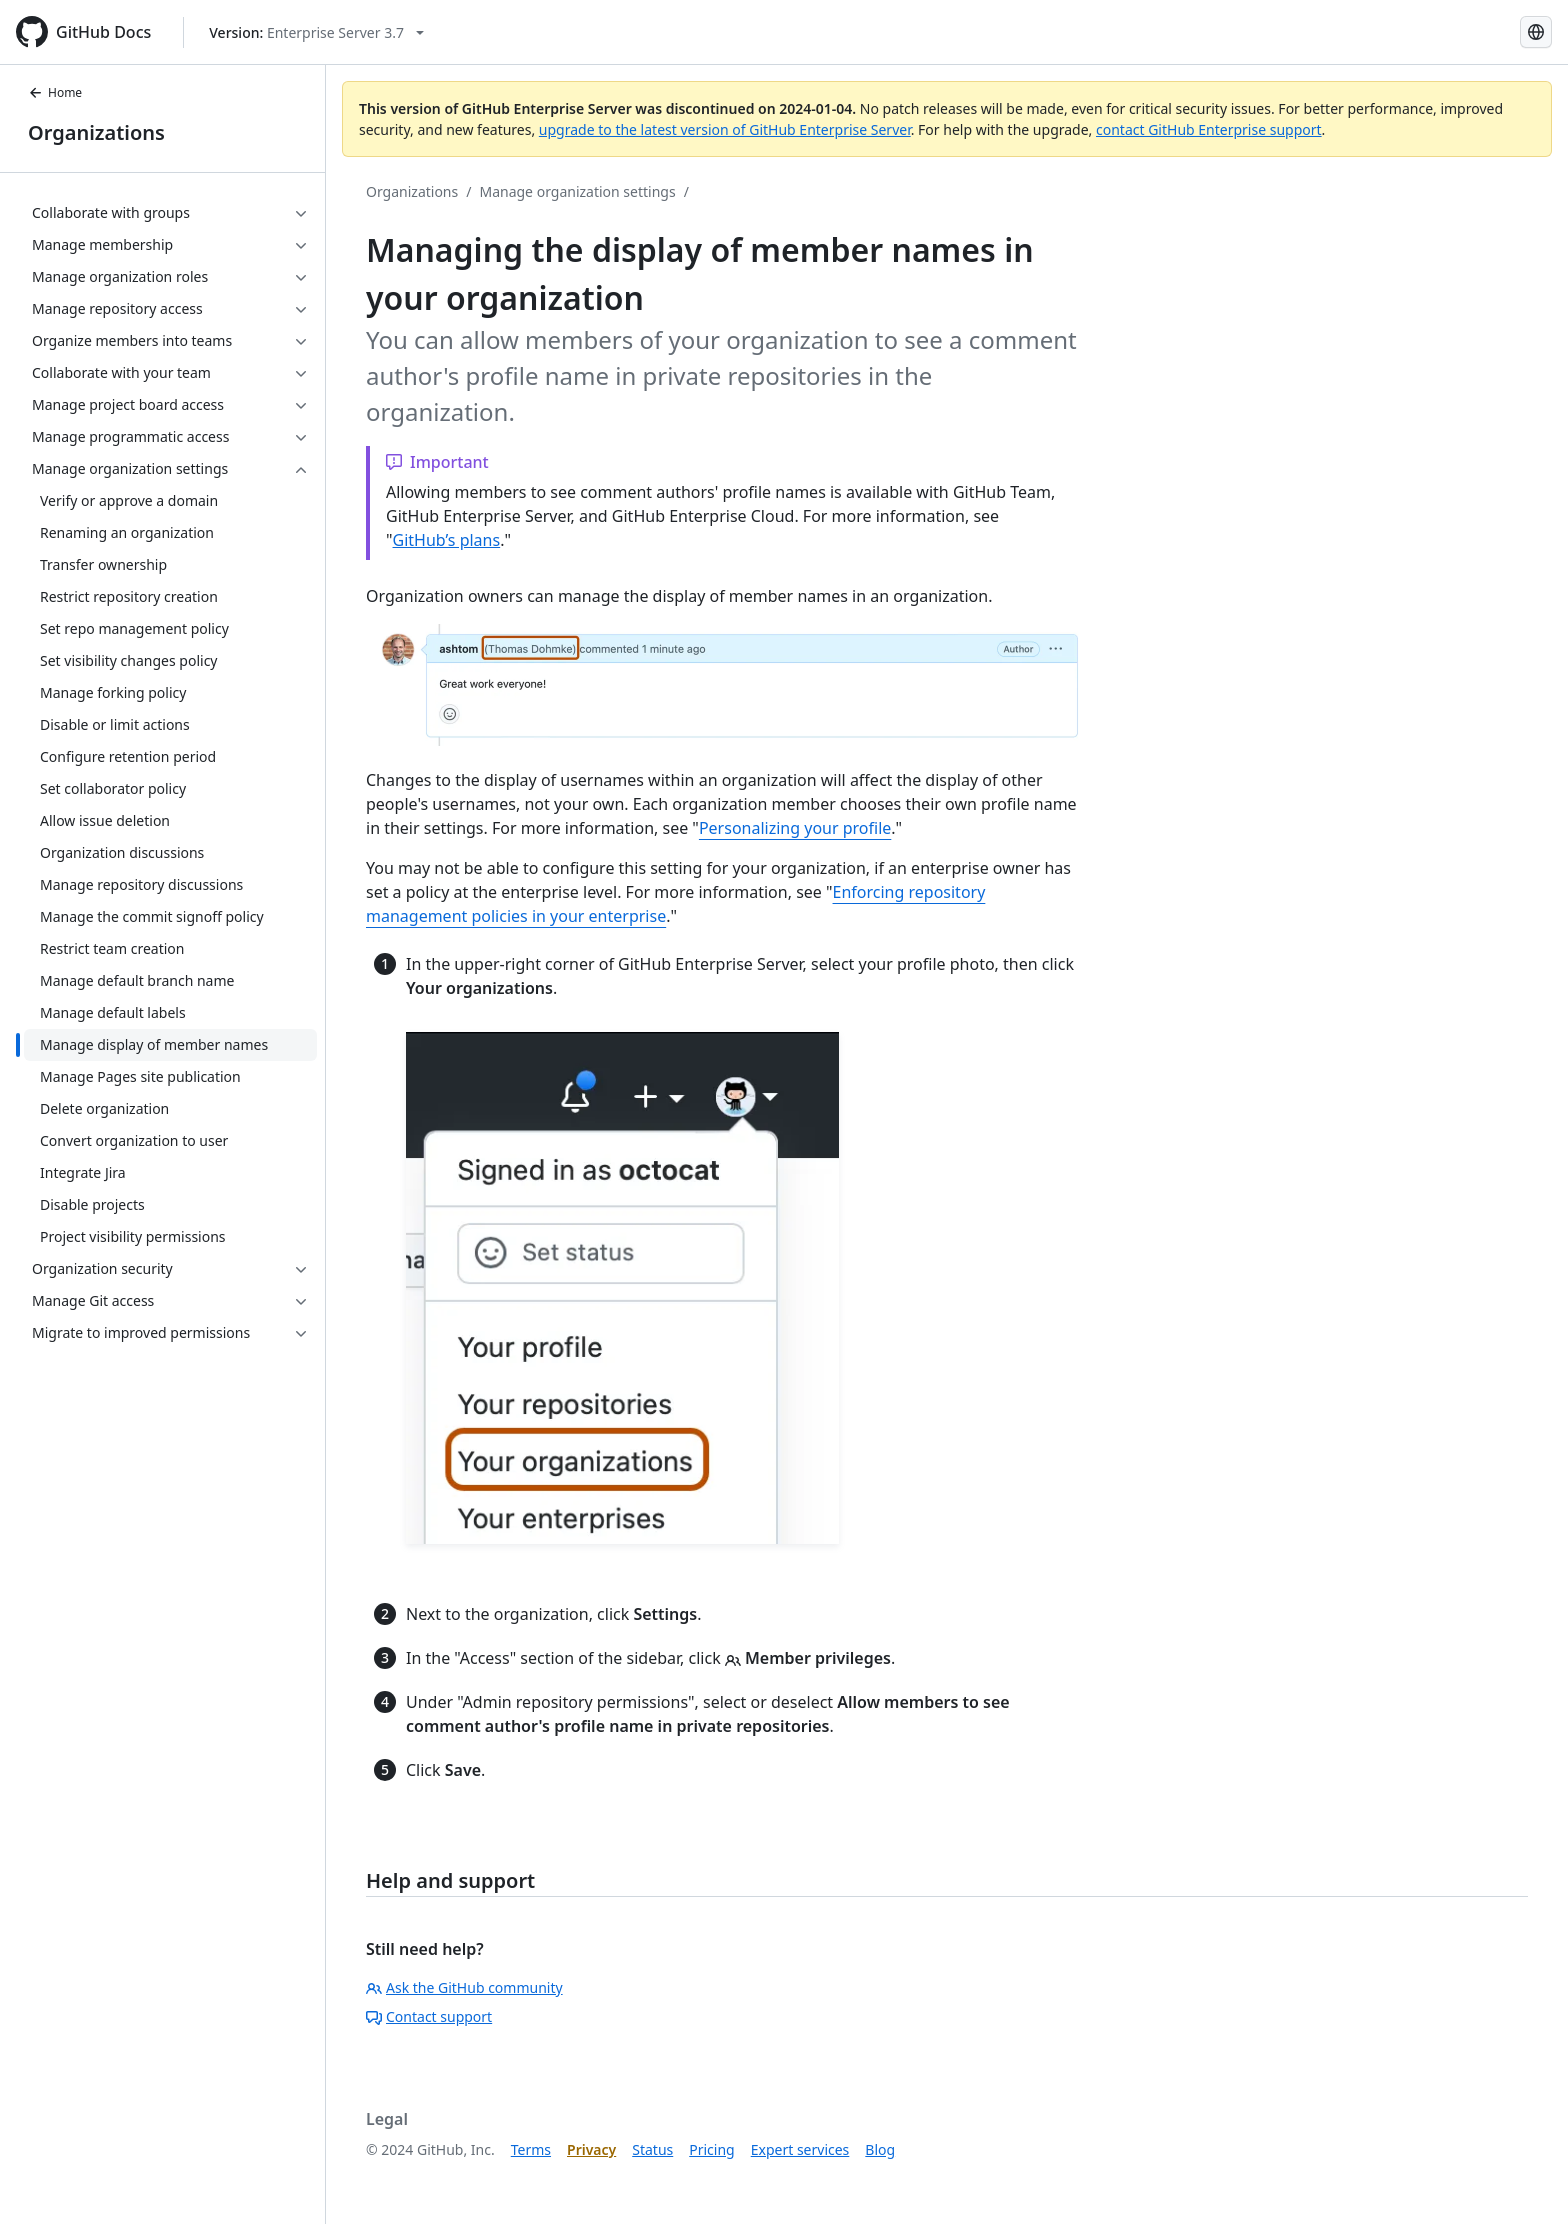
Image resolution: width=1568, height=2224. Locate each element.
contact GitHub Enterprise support (1209, 129)
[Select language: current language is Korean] (1536, 32)
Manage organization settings (577, 191)
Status (652, 2149)
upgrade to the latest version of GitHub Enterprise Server (725, 129)
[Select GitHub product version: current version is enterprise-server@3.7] (316, 32)
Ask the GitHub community (464, 1987)
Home (55, 92)
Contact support (429, 2016)
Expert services (800, 2149)
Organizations (96, 132)
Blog (880, 2149)
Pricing (711, 2149)
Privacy (591, 2149)
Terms (531, 2149)
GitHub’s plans (447, 540)
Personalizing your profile (795, 828)
